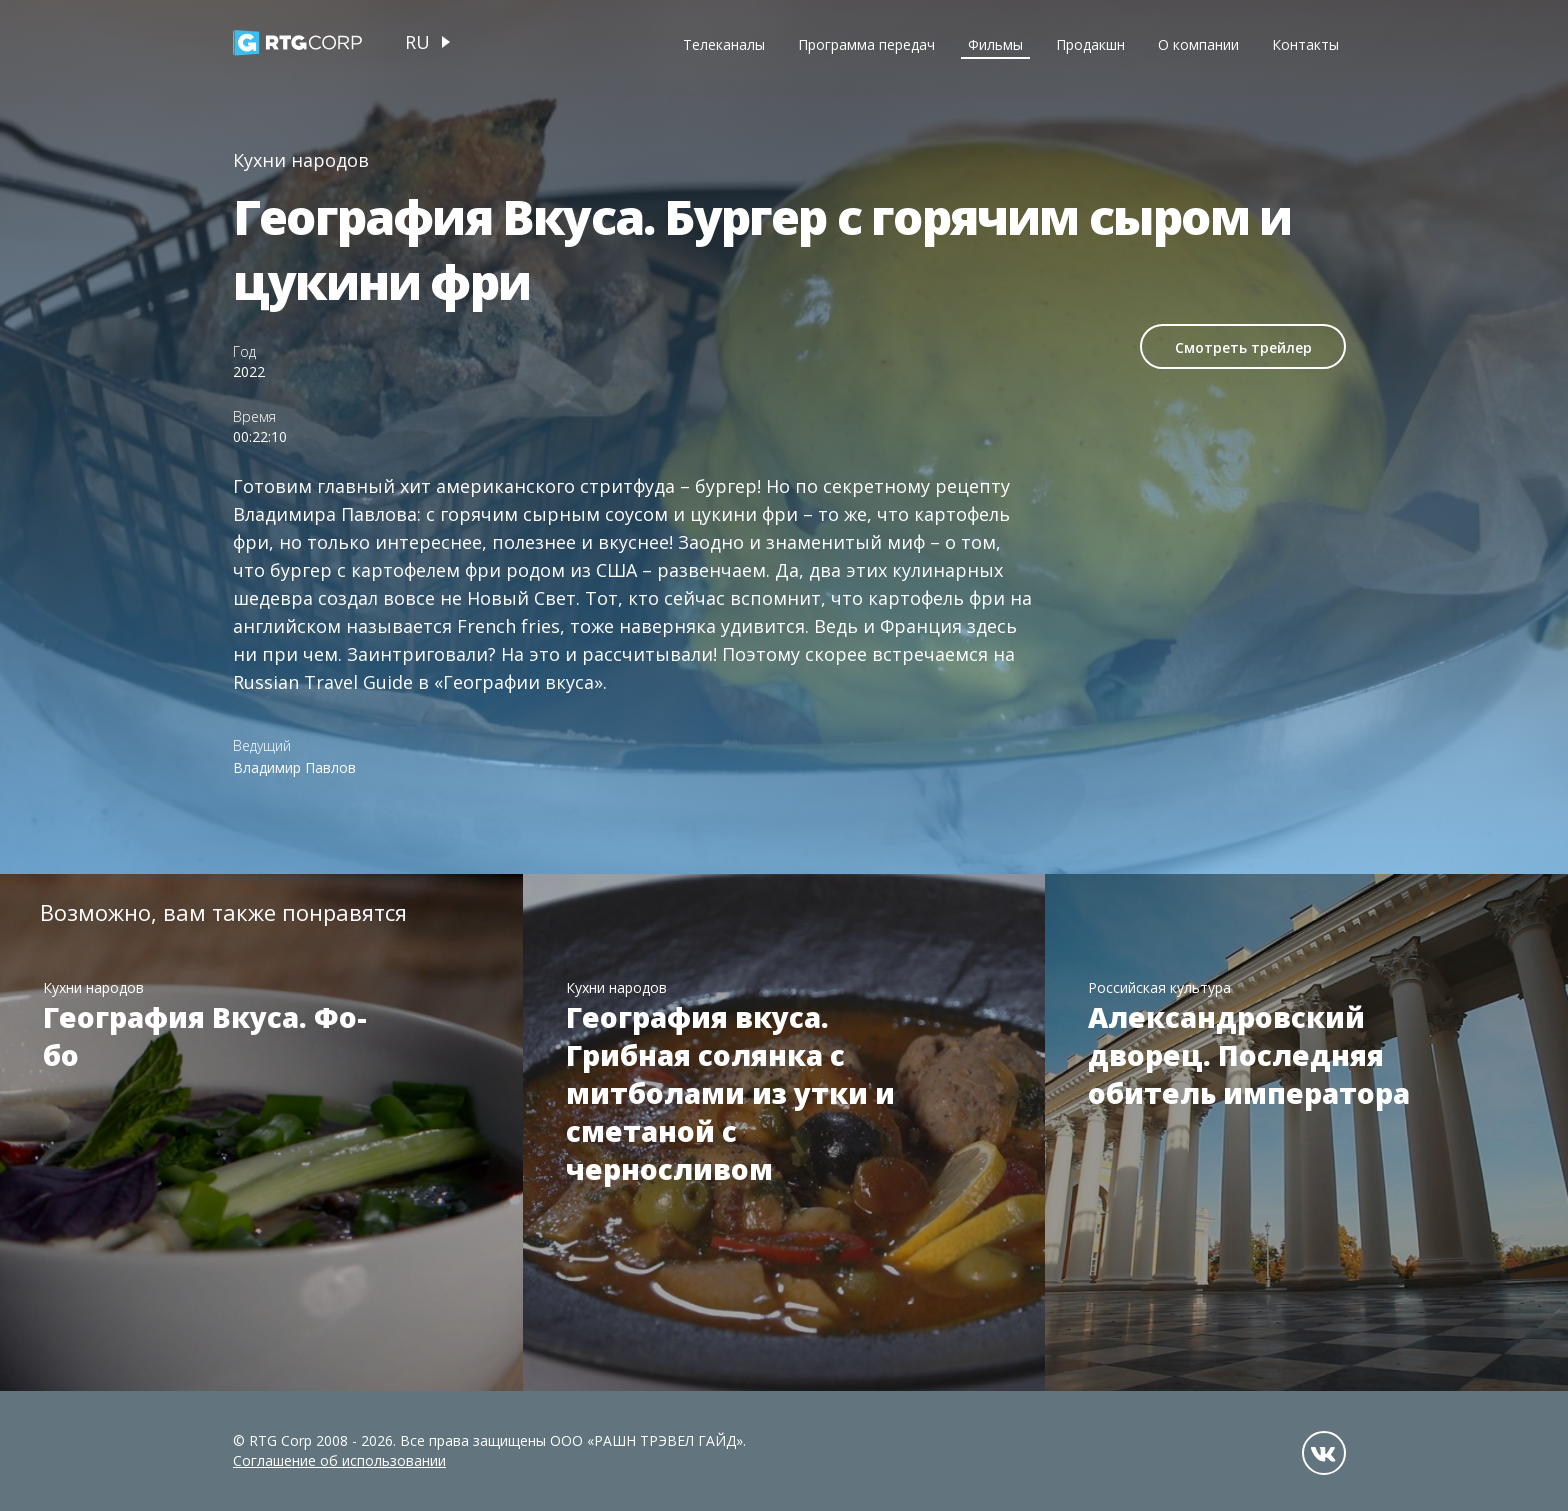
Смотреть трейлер (1243, 347)
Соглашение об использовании (339, 1460)
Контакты (1305, 44)
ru (417, 42)
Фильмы (995, 44)
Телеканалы (724, 44)
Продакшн (1090, 44)
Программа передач (866, 44)
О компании (1198, 44)
